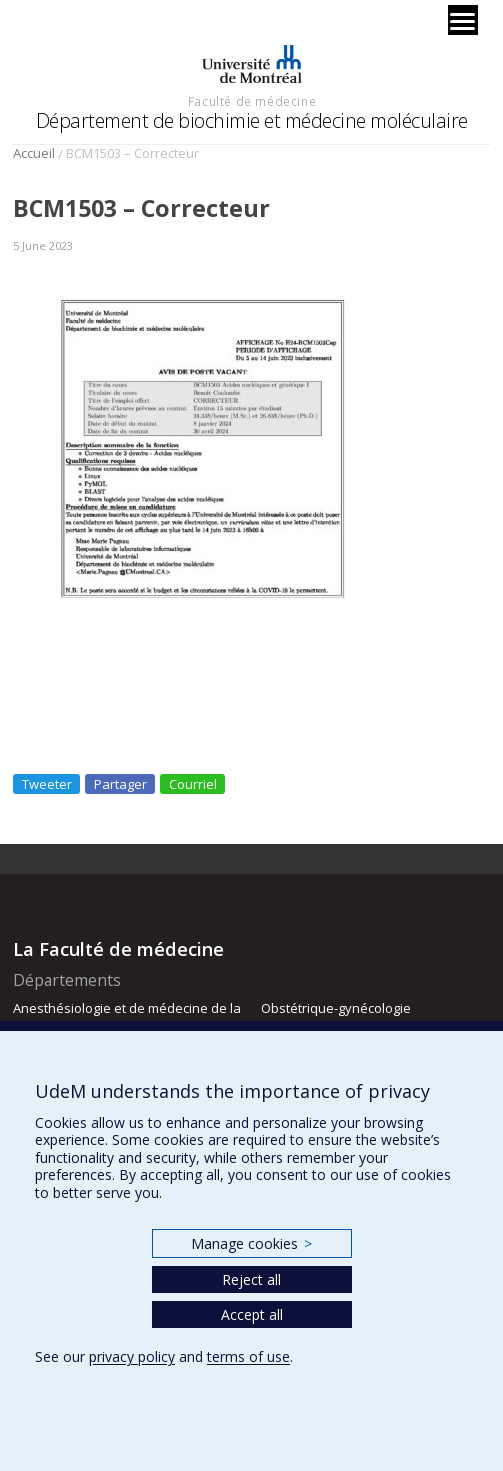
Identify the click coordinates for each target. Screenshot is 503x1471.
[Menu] (463, 20)
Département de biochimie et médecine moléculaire (252, 120)
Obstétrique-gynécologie (336, 1008)
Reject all (251, 1279)
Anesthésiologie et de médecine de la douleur (127, 1017)
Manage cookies (251, 1243)
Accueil (34, 153)
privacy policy (132, 1356)
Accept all (252, 1314)
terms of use (248, 1356)
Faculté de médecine (252, 101)
